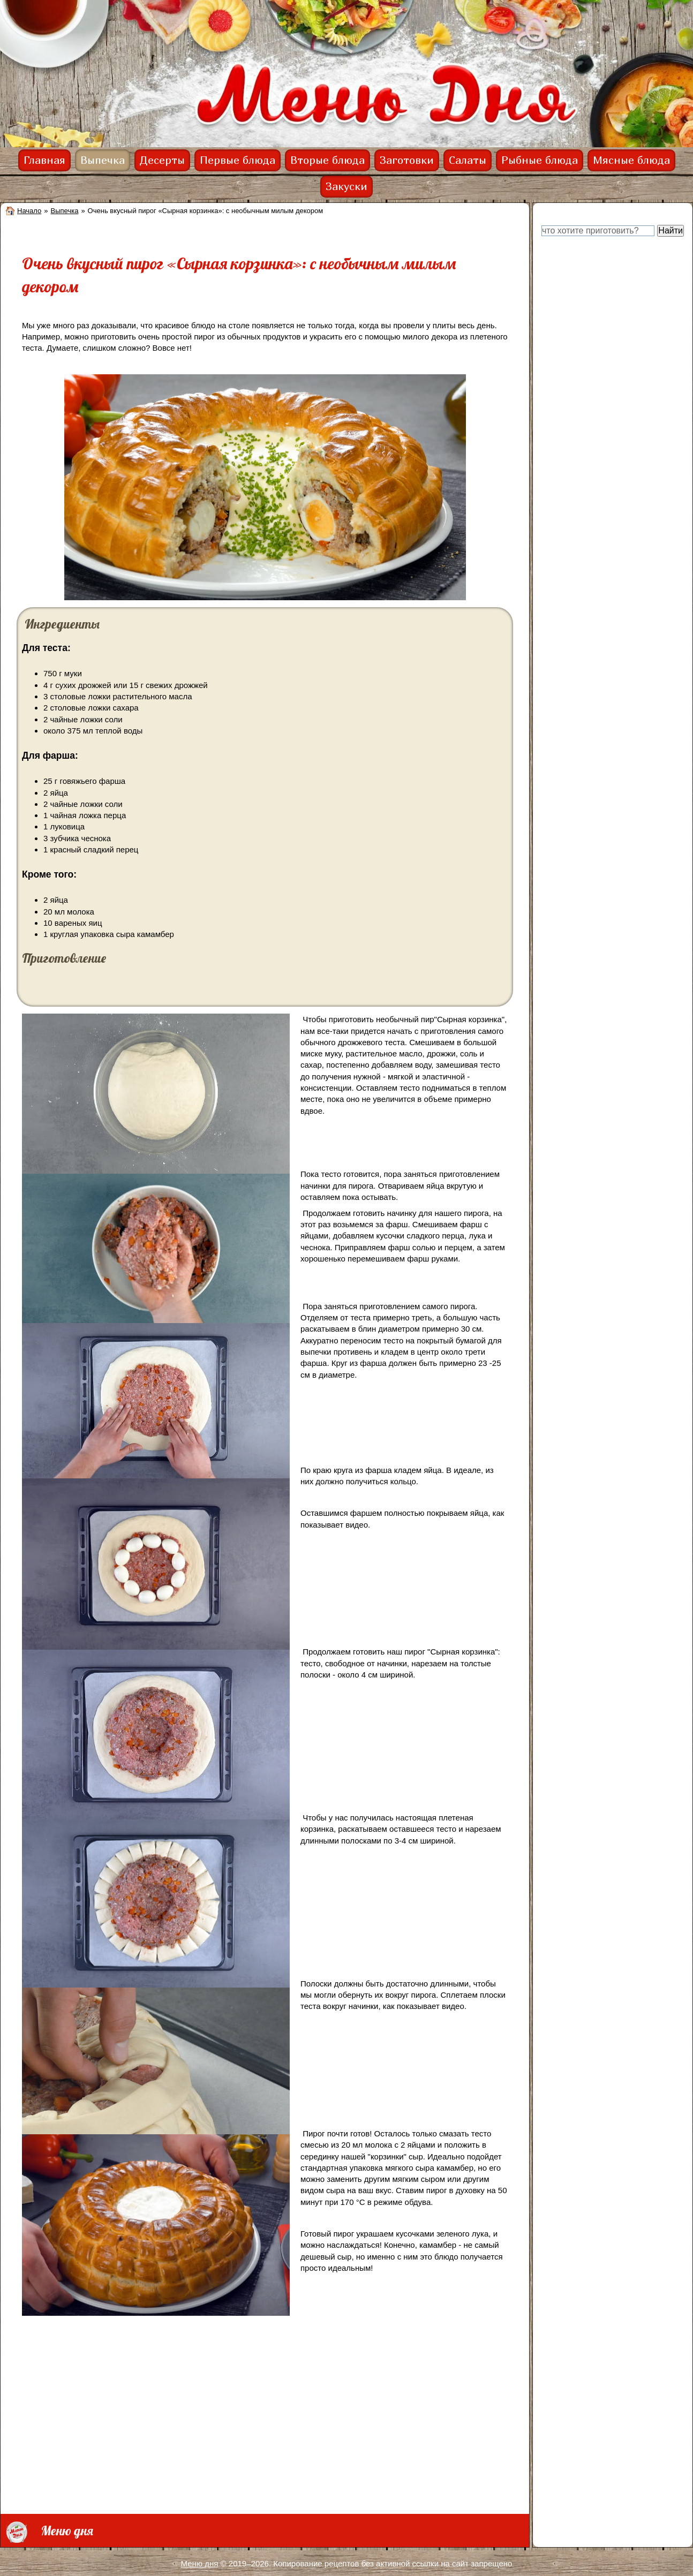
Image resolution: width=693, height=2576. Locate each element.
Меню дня (200, 2563)
